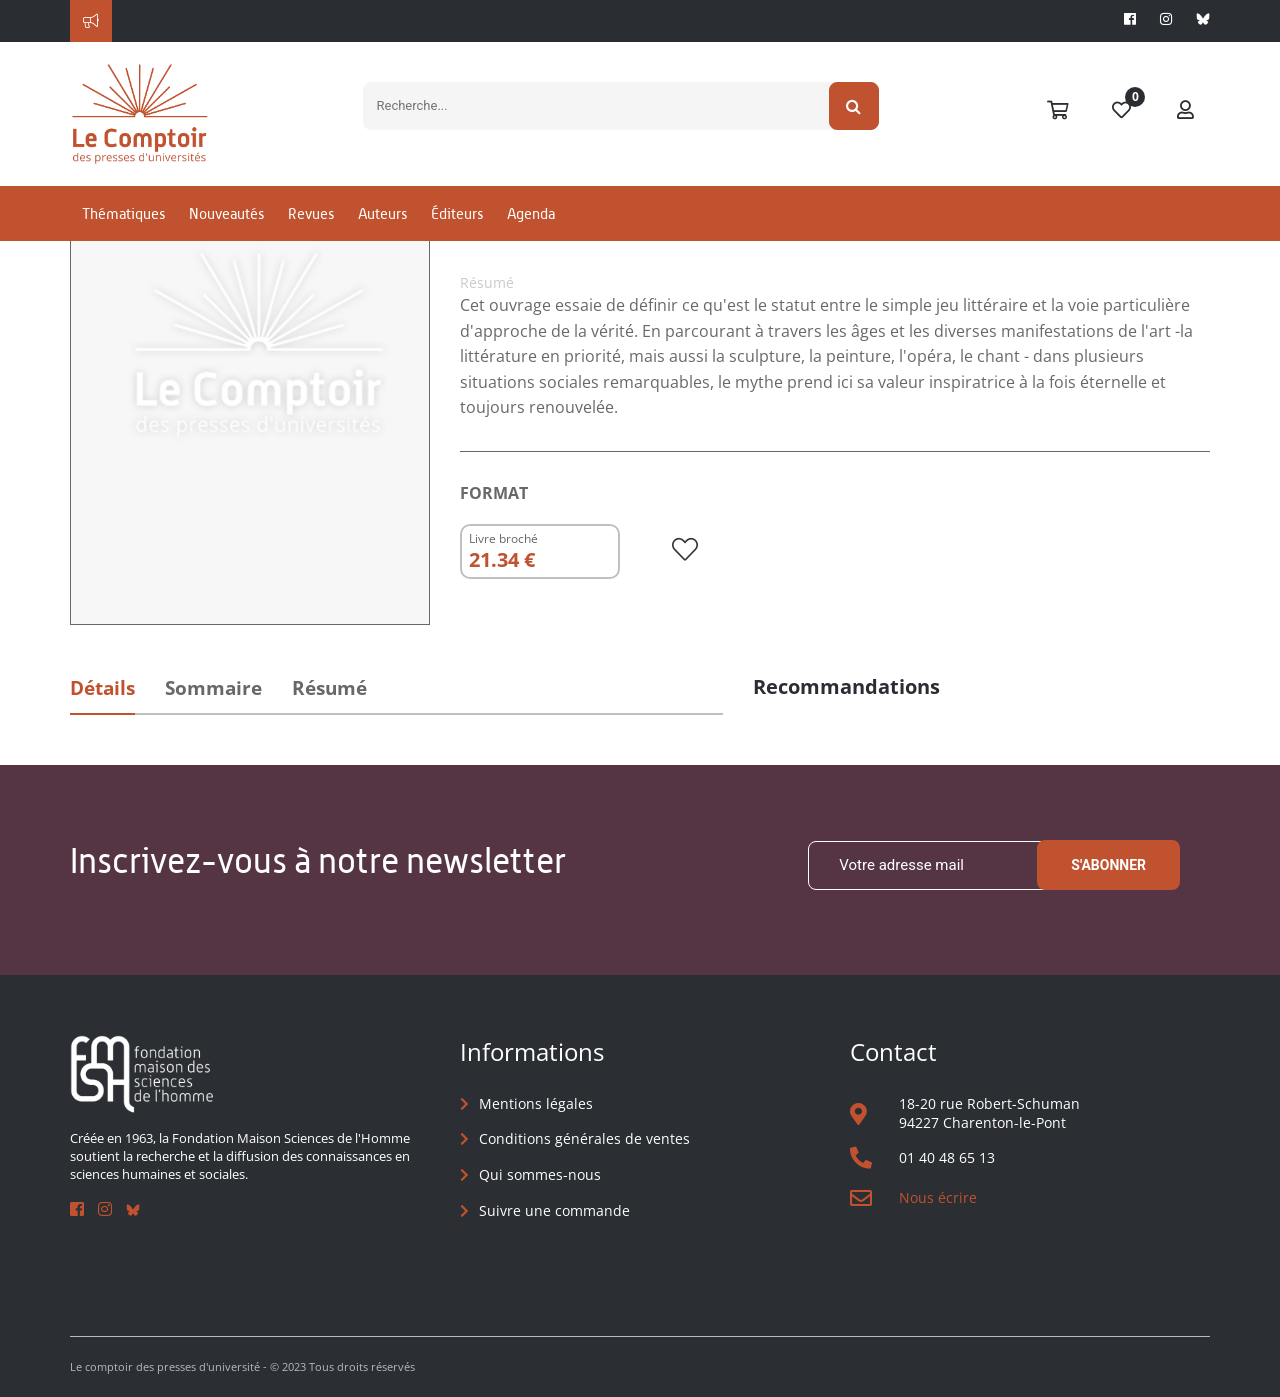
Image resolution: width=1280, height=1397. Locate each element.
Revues (311, 213)
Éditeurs (457, 213)
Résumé (329, 688)
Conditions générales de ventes (584, 1138)
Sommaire (213, 688)
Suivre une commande (554, 1210)
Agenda (531, 213)
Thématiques (123, 213)
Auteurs (382, 213)
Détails (102, 688)
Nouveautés (226, 213)
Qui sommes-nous (540, 1174)
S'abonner (1108, 865)
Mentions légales (536, 1103)
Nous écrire (938, 1197)
